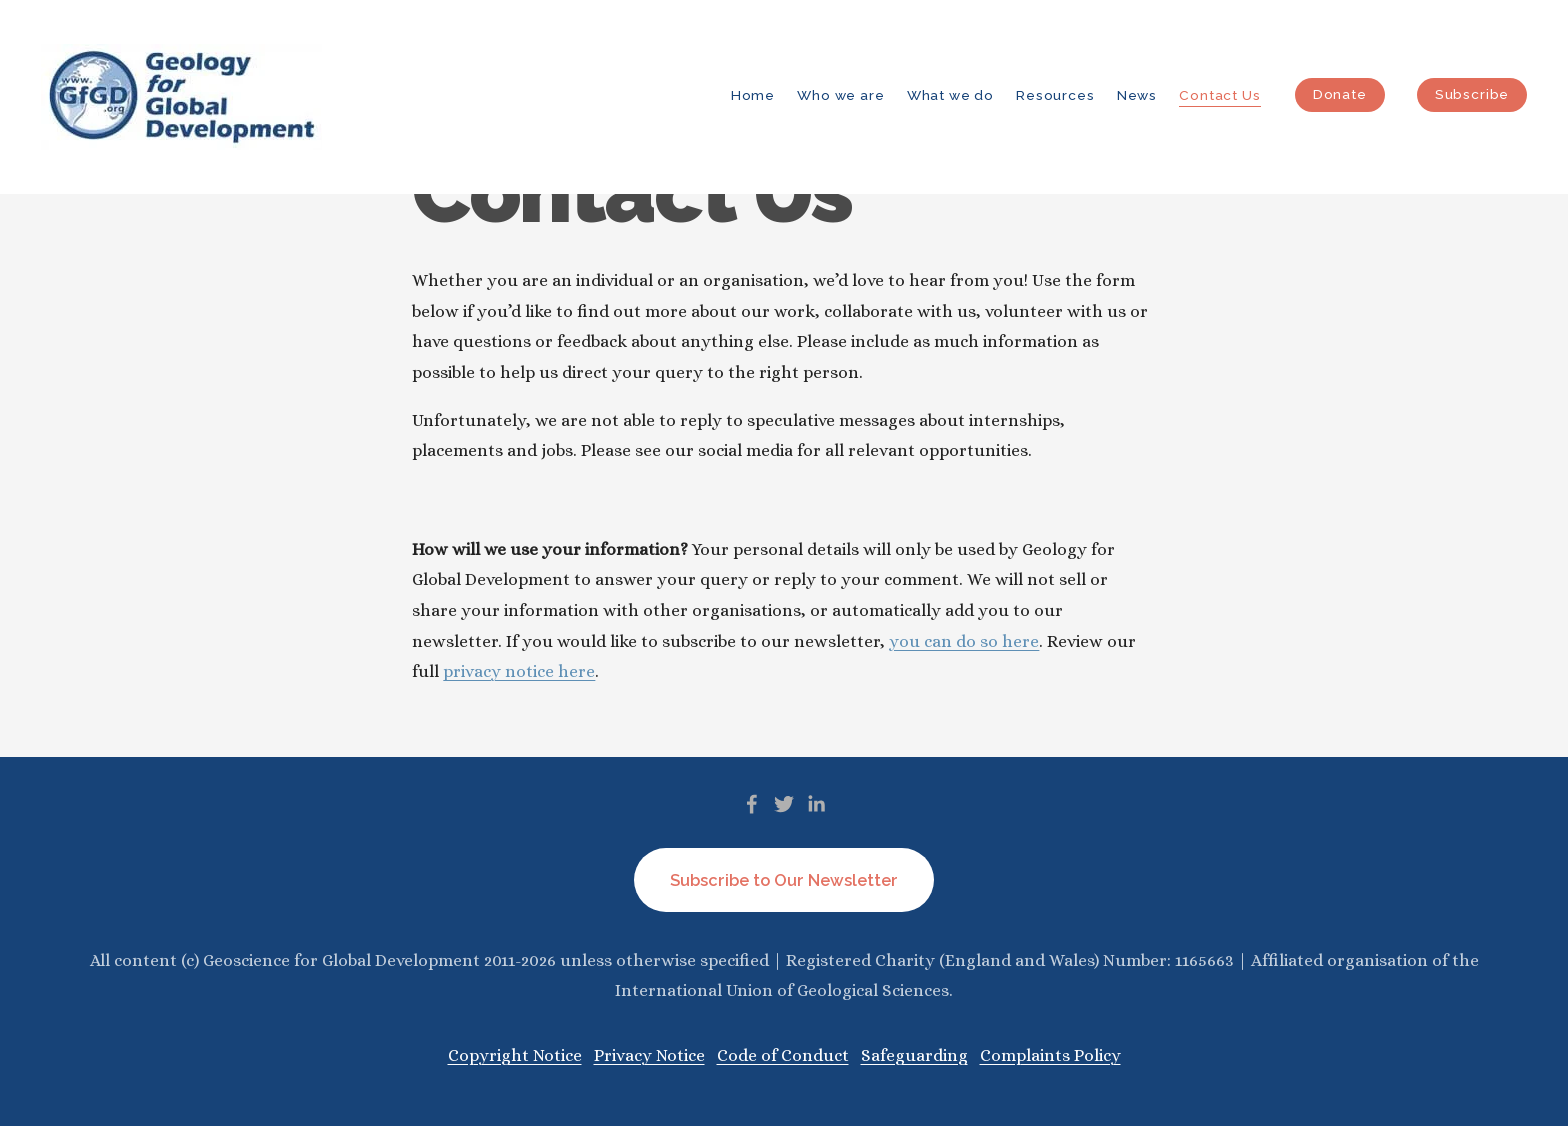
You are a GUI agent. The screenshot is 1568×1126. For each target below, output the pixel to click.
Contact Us (1219, 95)
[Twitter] (784, 804)
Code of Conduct (783, 1055)
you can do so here (964, 641)
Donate (1340, 94)
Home (753, 95)
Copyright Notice (515, 1055)
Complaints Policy (1050, 1055)
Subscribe (1472, 94)
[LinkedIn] (816, 804)
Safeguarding (914, 1055)
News (1137, 95)
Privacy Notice (649, 1055)
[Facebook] (752, 804)
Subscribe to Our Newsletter (784, 880)
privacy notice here (519, 671)
